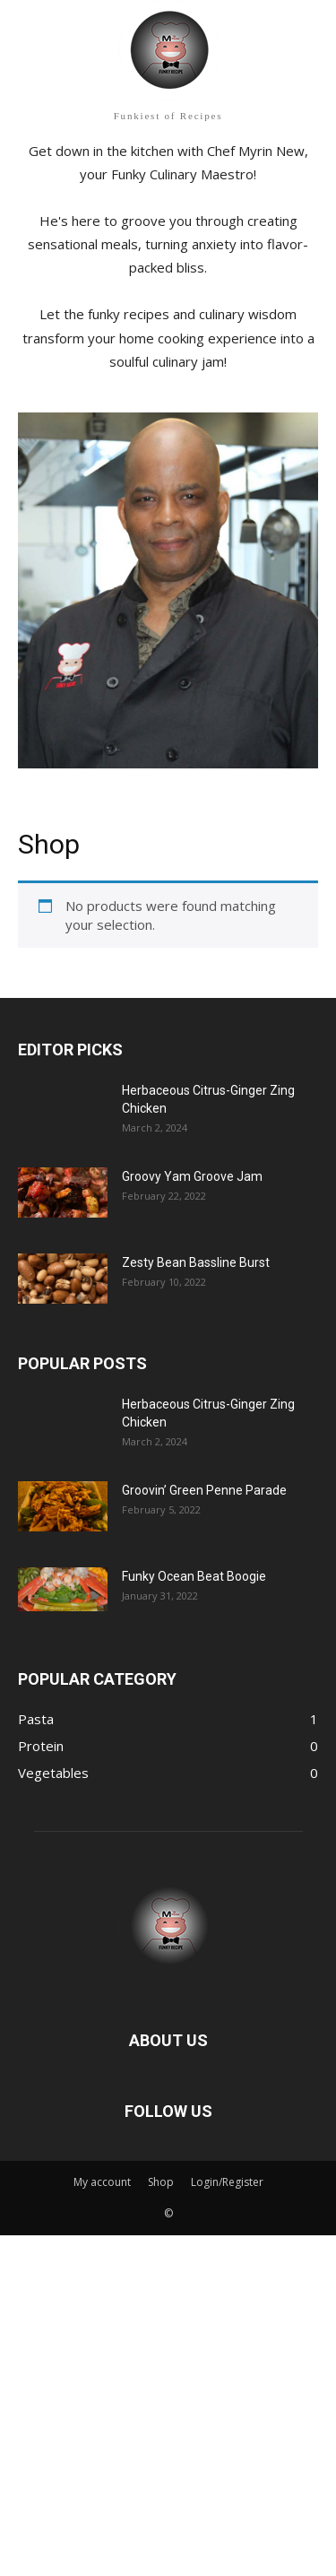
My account (102, 2182)
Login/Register (227, 2182)
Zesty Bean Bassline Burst (196, 1262)
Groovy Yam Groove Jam (192, 1176)
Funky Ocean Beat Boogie (194, 1576)
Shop (161, 2182)
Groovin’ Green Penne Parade (204, 1490)
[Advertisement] (168, 2403)
